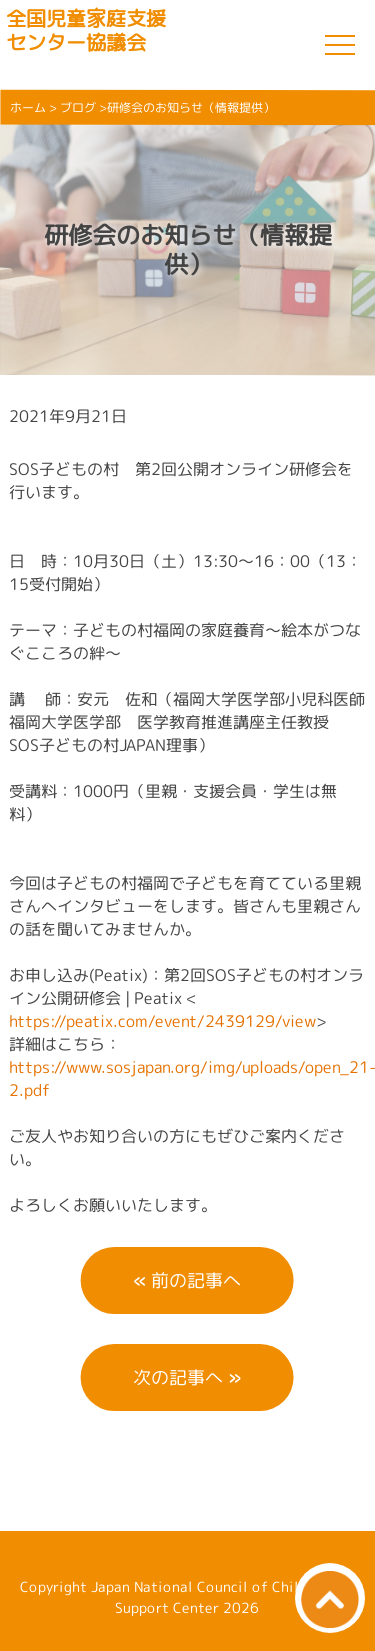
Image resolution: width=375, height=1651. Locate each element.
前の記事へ (196, 1280)
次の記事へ (178, 1377)
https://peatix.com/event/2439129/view (162, 1020)
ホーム (28, 107)
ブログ (78, 107)
